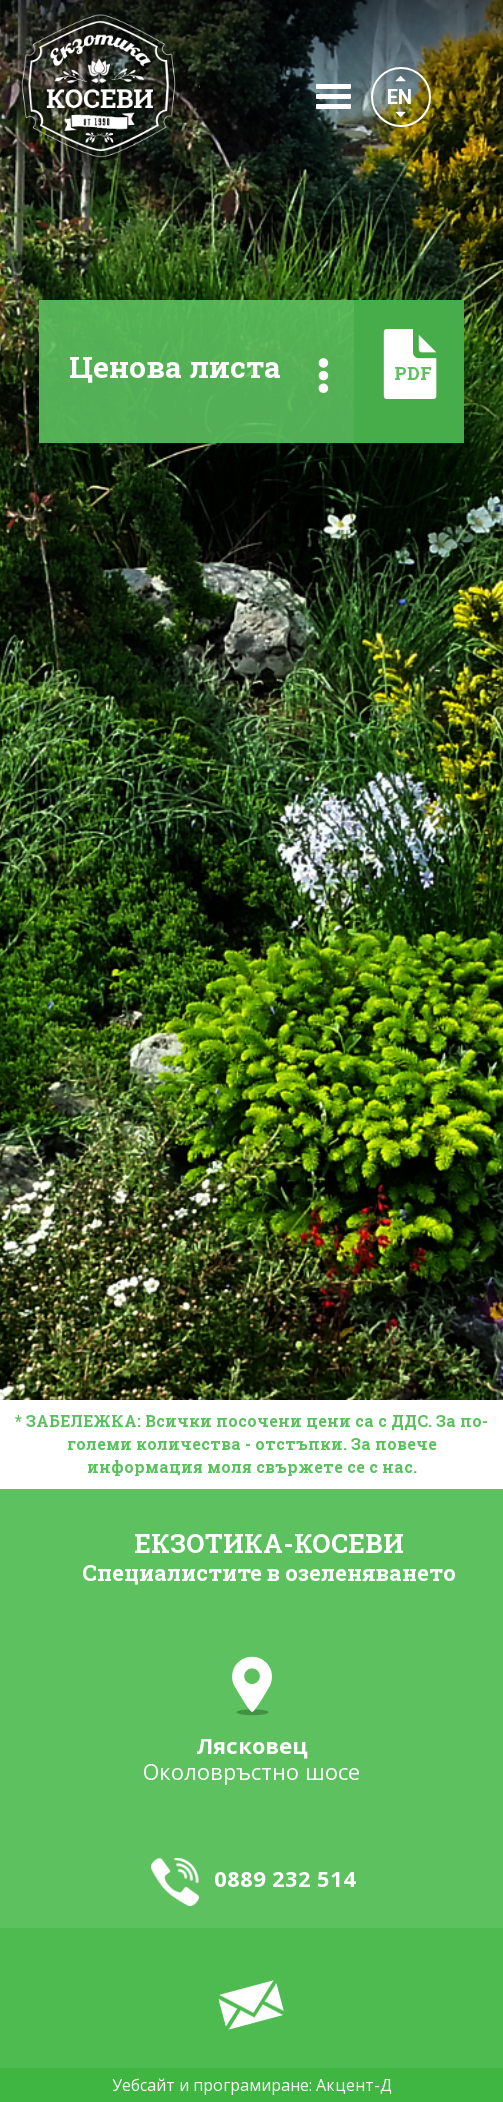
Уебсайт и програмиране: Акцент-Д (252, 2085)
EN (399, 97)
